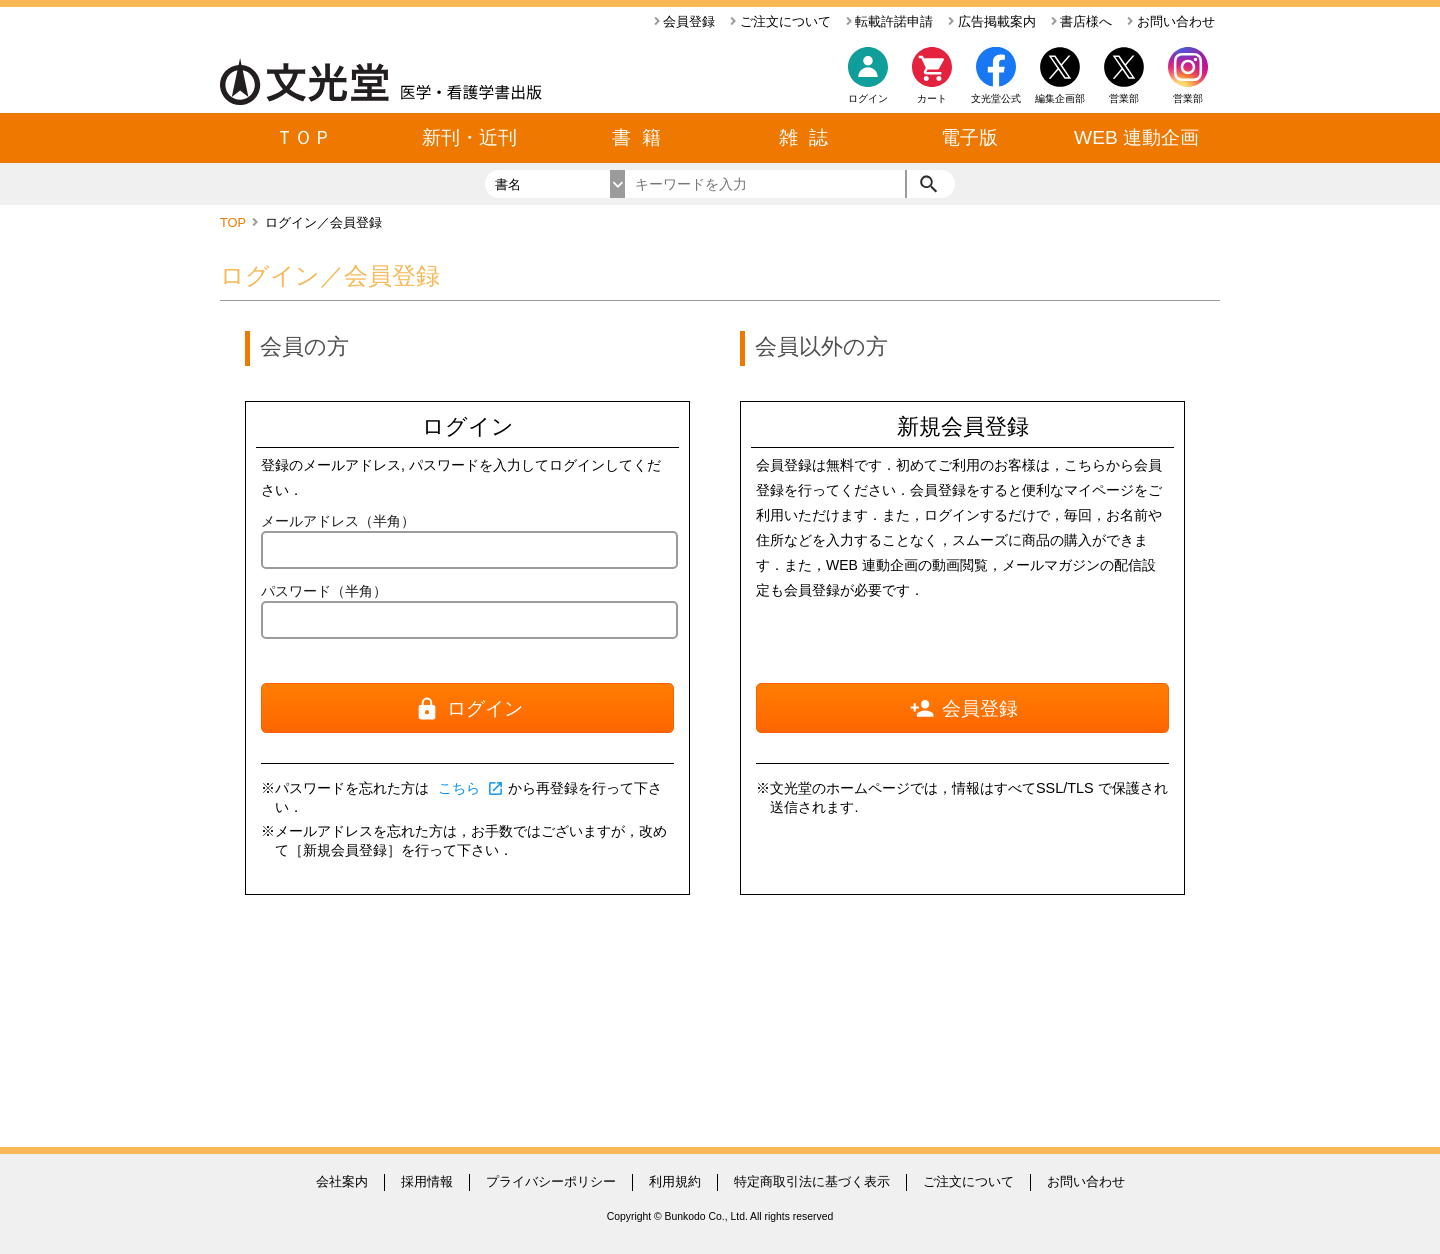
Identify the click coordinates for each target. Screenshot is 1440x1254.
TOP (234, 222)
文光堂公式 (996, 98)
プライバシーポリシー (551, 1181)
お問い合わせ (1171, 21)
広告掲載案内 (992, 21)
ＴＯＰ (303, 137)
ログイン (868, 98)
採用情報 (427, 1181)
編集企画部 (1060, 98)
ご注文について (780, 21)
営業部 (1188, 98)
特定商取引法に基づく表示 (812, 1181)
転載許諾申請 (890, 21)
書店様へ (1082, 21)
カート (932, 80)
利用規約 (675, 1181)
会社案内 (342, 1181)
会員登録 (685, 21)
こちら (471, 788)
